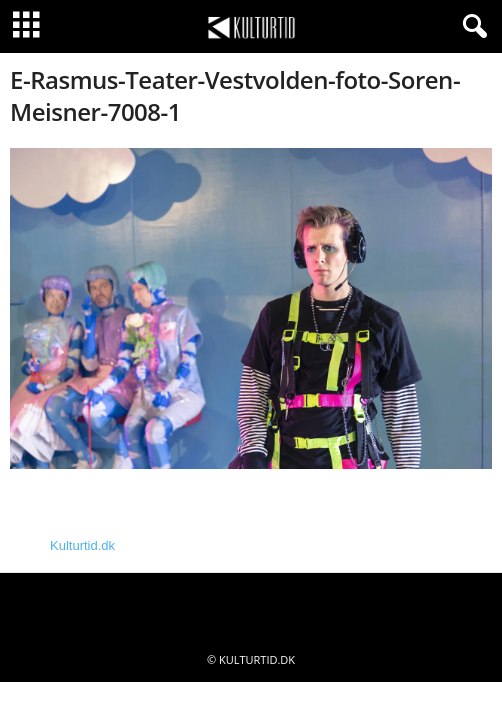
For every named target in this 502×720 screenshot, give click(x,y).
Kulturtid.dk (82, 545)
